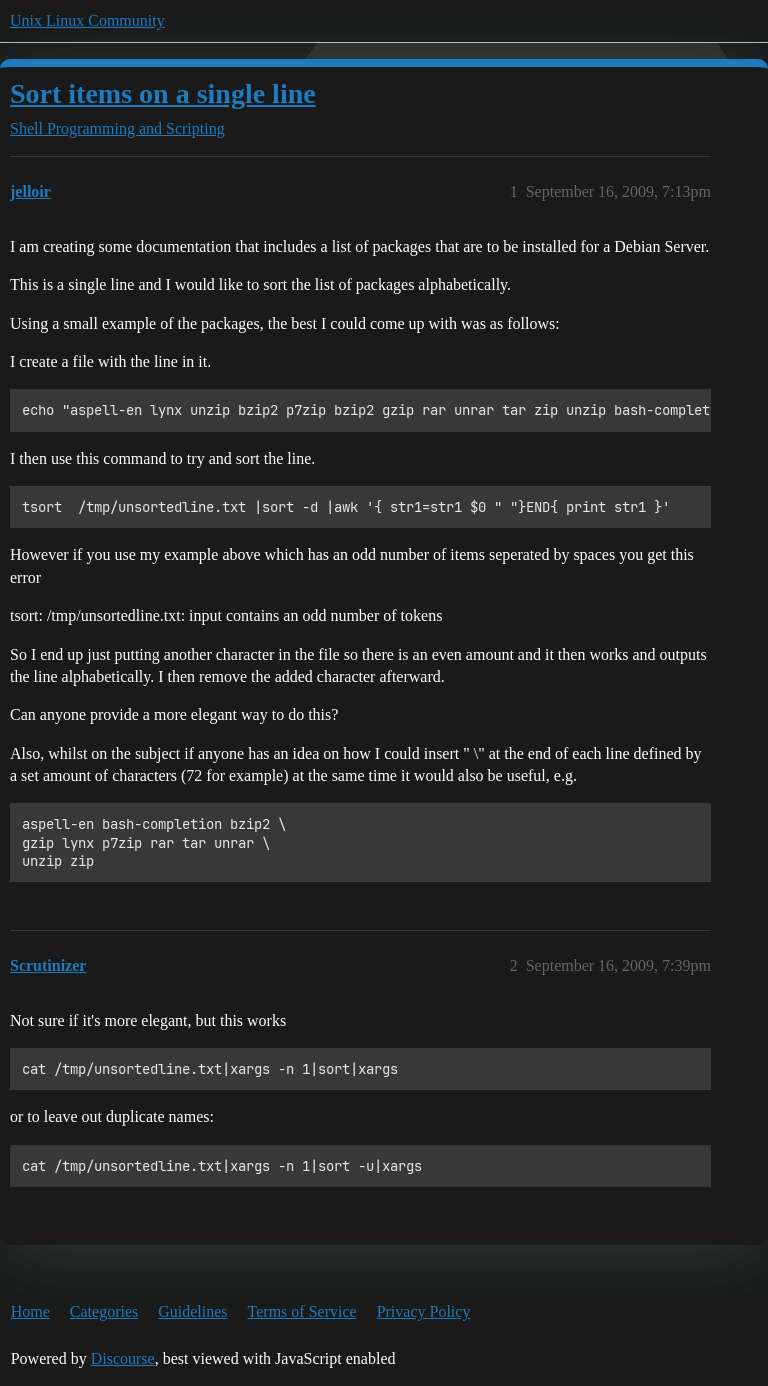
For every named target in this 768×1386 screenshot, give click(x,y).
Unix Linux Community (87, 20)
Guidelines (192, 1311)
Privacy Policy (424, 1311)
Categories (104, 1311)
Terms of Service (302, 1311)
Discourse (123, 1358)
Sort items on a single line (163, 93)
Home (30, 1311)
